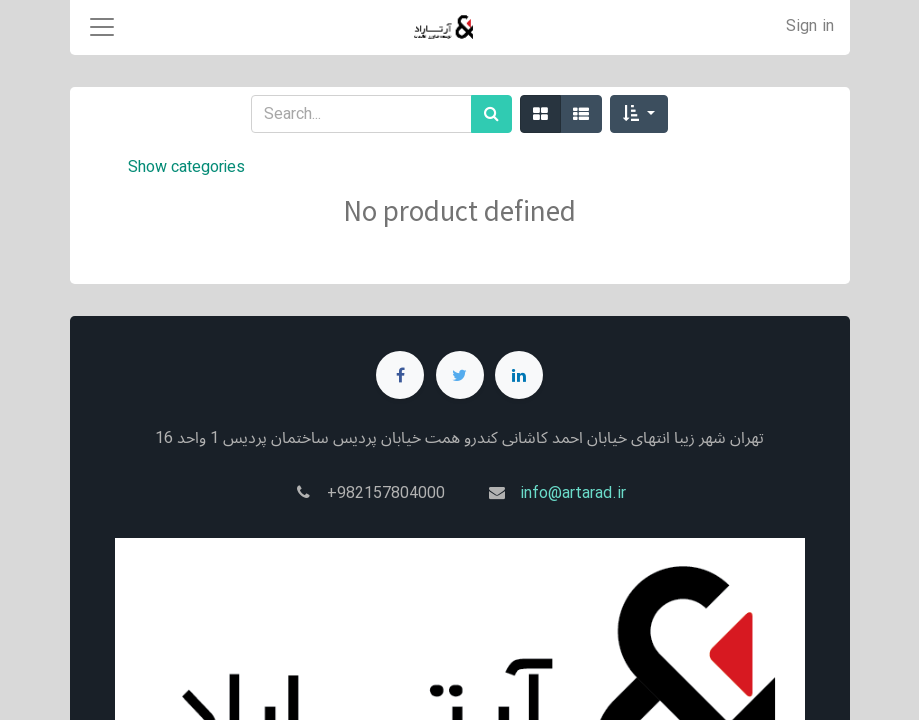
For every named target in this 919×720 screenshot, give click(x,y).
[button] (639, 114)
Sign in (810, 26)
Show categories (186, 167)
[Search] (491, 114)
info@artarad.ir (573, 493)
